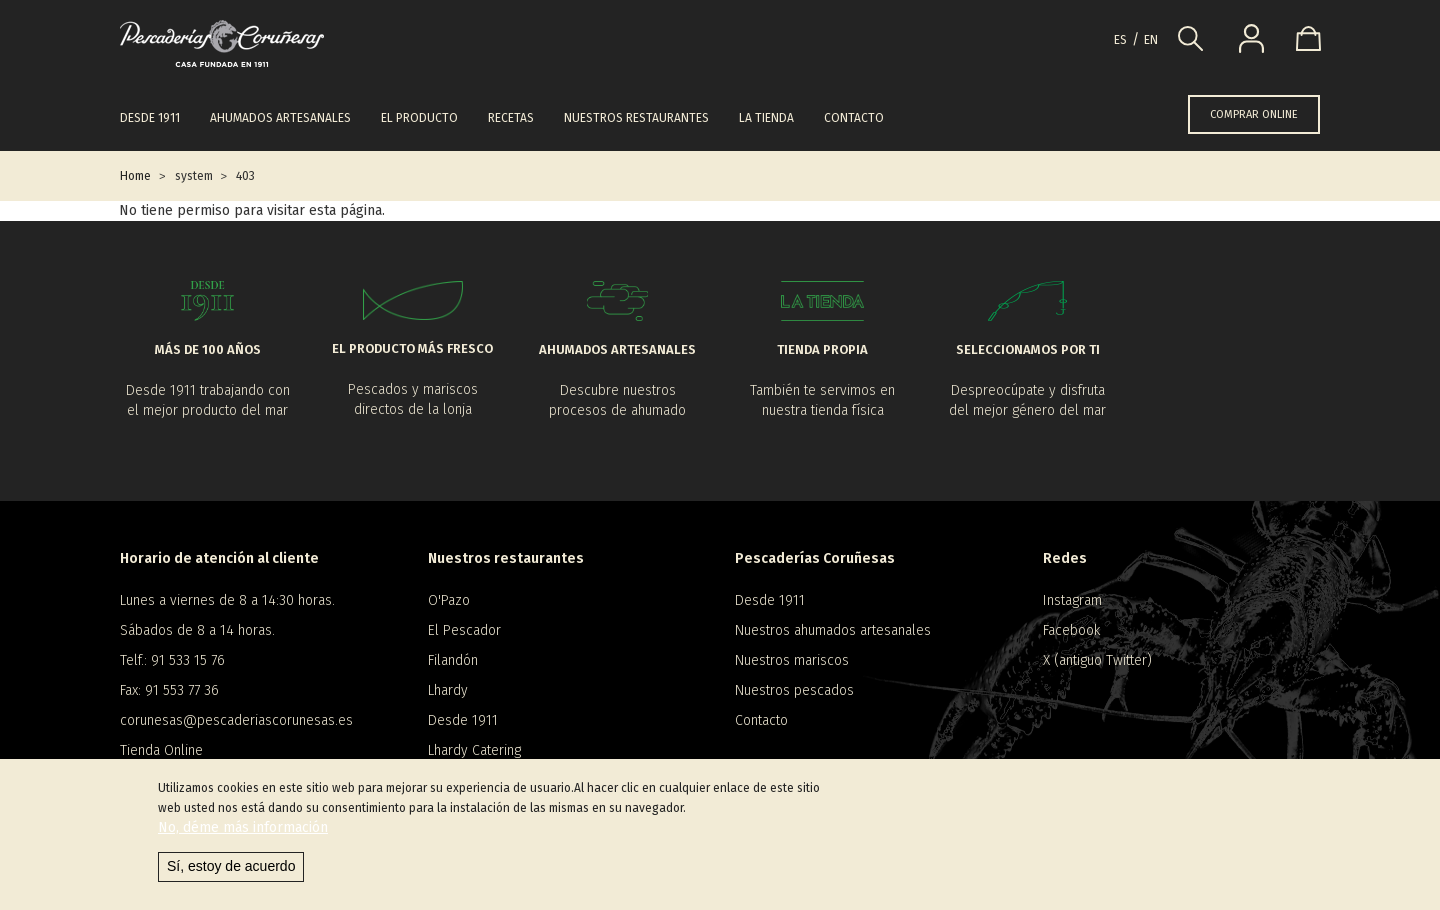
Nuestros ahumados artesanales (833, 630)
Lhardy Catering (474, 750)
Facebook (1071, 630)
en (1151, 40)
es (1120, 40)
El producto (419, 118)
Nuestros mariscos (792, 660)
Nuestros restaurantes (636, 118)
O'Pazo (449, 600)
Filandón (453, 660)
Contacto (854, 118)
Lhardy (448, 690)
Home (135, 176)
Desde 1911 (150, 118)
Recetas (511, 118)
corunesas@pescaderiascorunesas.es (236, 720)
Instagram (1072, 600)
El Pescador (464, 630)
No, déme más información (243, 832)
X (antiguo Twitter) (1097, 660)
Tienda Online (161, 750)
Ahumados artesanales (280, 118)
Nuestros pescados (794, 690)
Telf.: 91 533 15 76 (172, 660)
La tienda (766, 118)
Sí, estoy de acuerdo (231, 871)
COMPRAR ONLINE (1254, 114)
